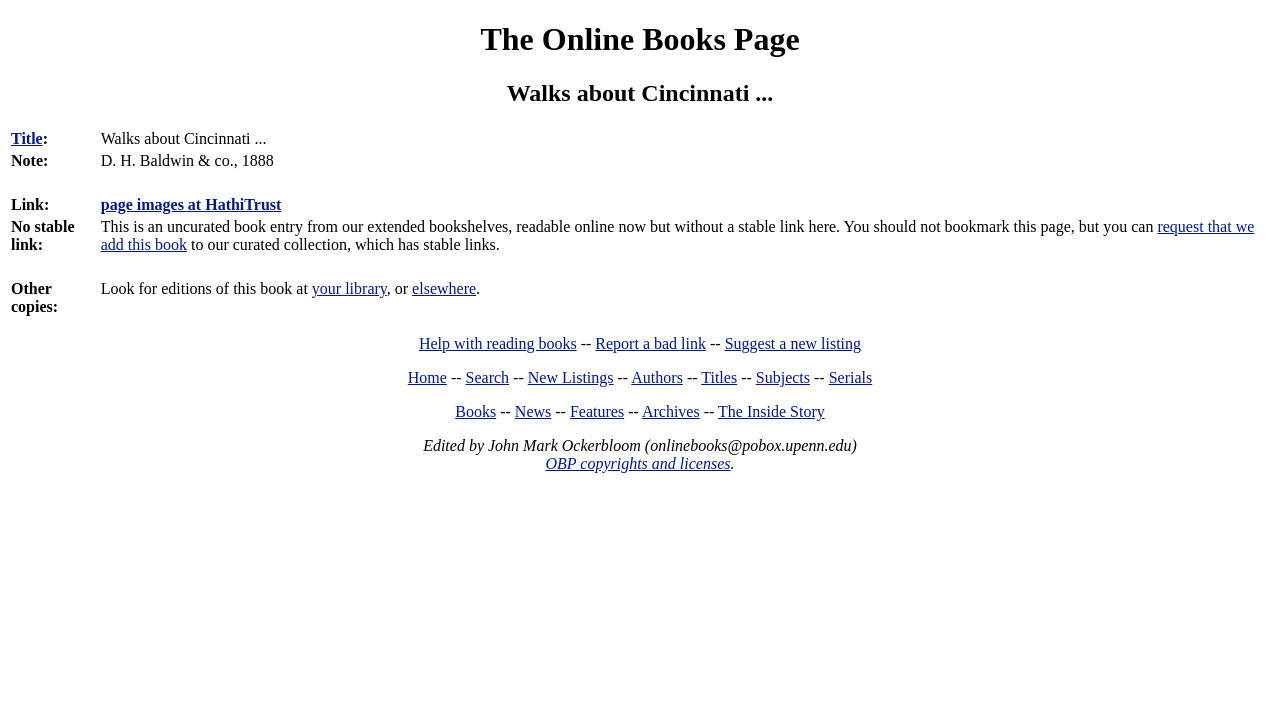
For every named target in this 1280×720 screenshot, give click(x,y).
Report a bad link (650, 343)
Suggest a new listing (793, 343)
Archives (671, 411)
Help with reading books (498, 343)
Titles (719, 377)
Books (475, 411)
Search (488, 377)
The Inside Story (771, 411)
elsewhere (444, 288)
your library (349, 288)
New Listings (571, 377)
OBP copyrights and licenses (637, 463)
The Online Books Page (639, 39)
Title (27, 138)
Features (597, 411)
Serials (851, 377)
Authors (657, 377)
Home (427, 377)
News (533, 411)
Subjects (783, 377)
